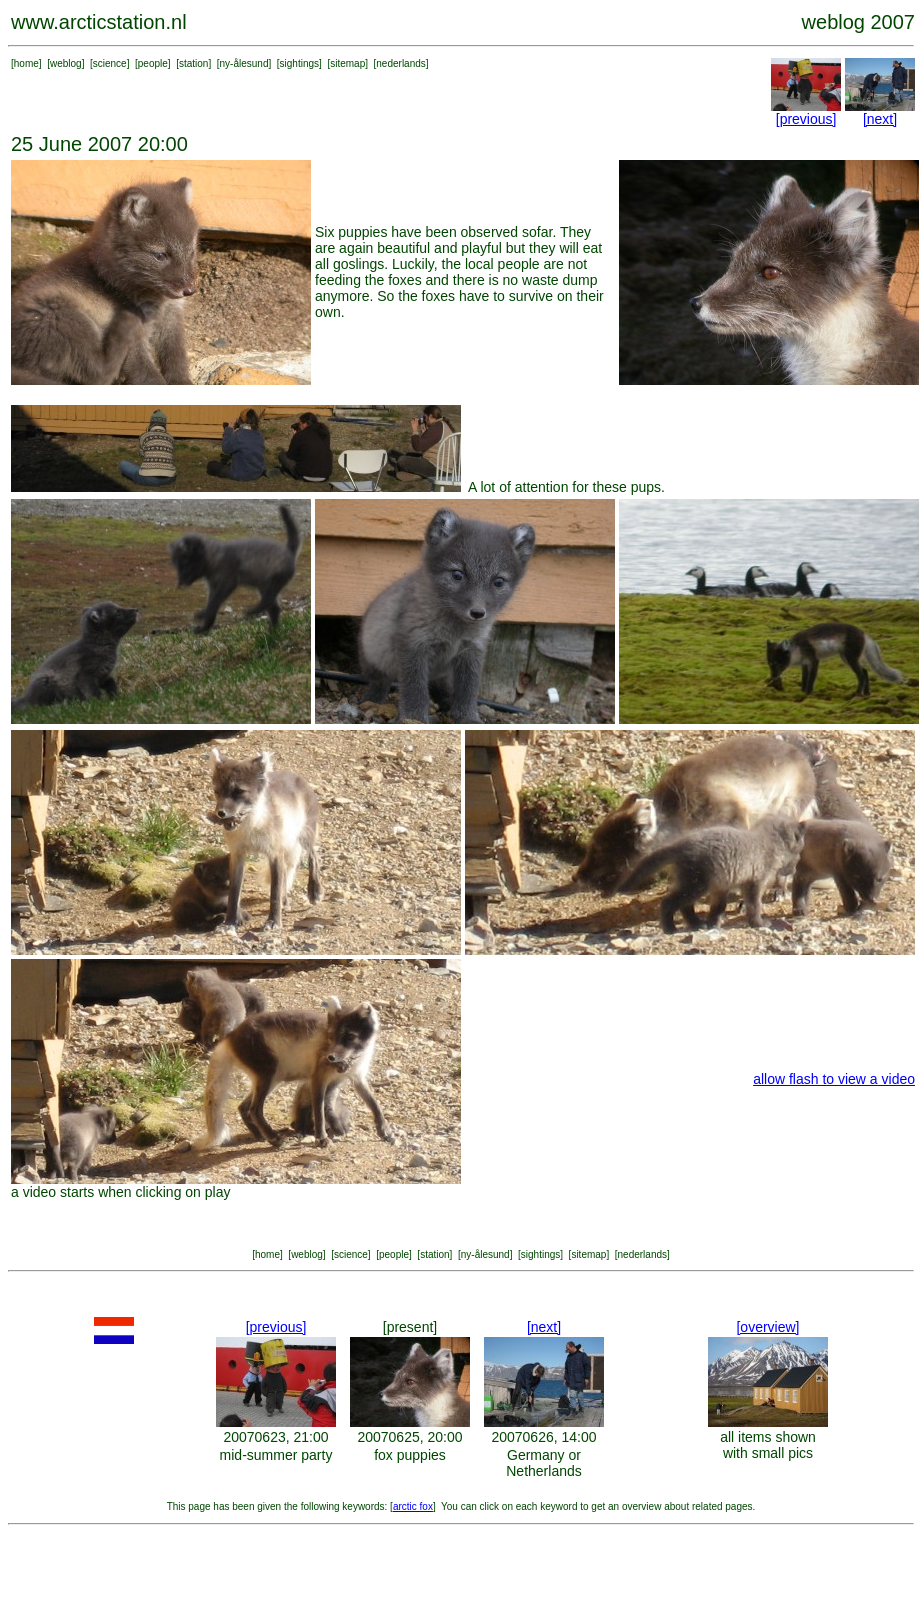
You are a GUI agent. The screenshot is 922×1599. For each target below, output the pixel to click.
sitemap (347, 63)
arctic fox (413, 1506)
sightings (299, 63)
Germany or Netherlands (544, 1463)
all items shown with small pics (768, 1445)
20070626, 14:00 (543, 1437)
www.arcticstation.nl (99, 22)
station (193, 63)
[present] (410, 1327)
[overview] (767, 1327)
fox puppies (410, 1455)
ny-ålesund (244, 63)
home (26, 63)
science (110, 63)
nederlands (400, 63)
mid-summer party (276, 1455)
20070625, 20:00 (409, 1437)
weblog (66, 63)
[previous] (806, 119)
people (153, 63)
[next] (880, 119)
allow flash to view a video (834, 1079)
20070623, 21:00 (275, 1437)
